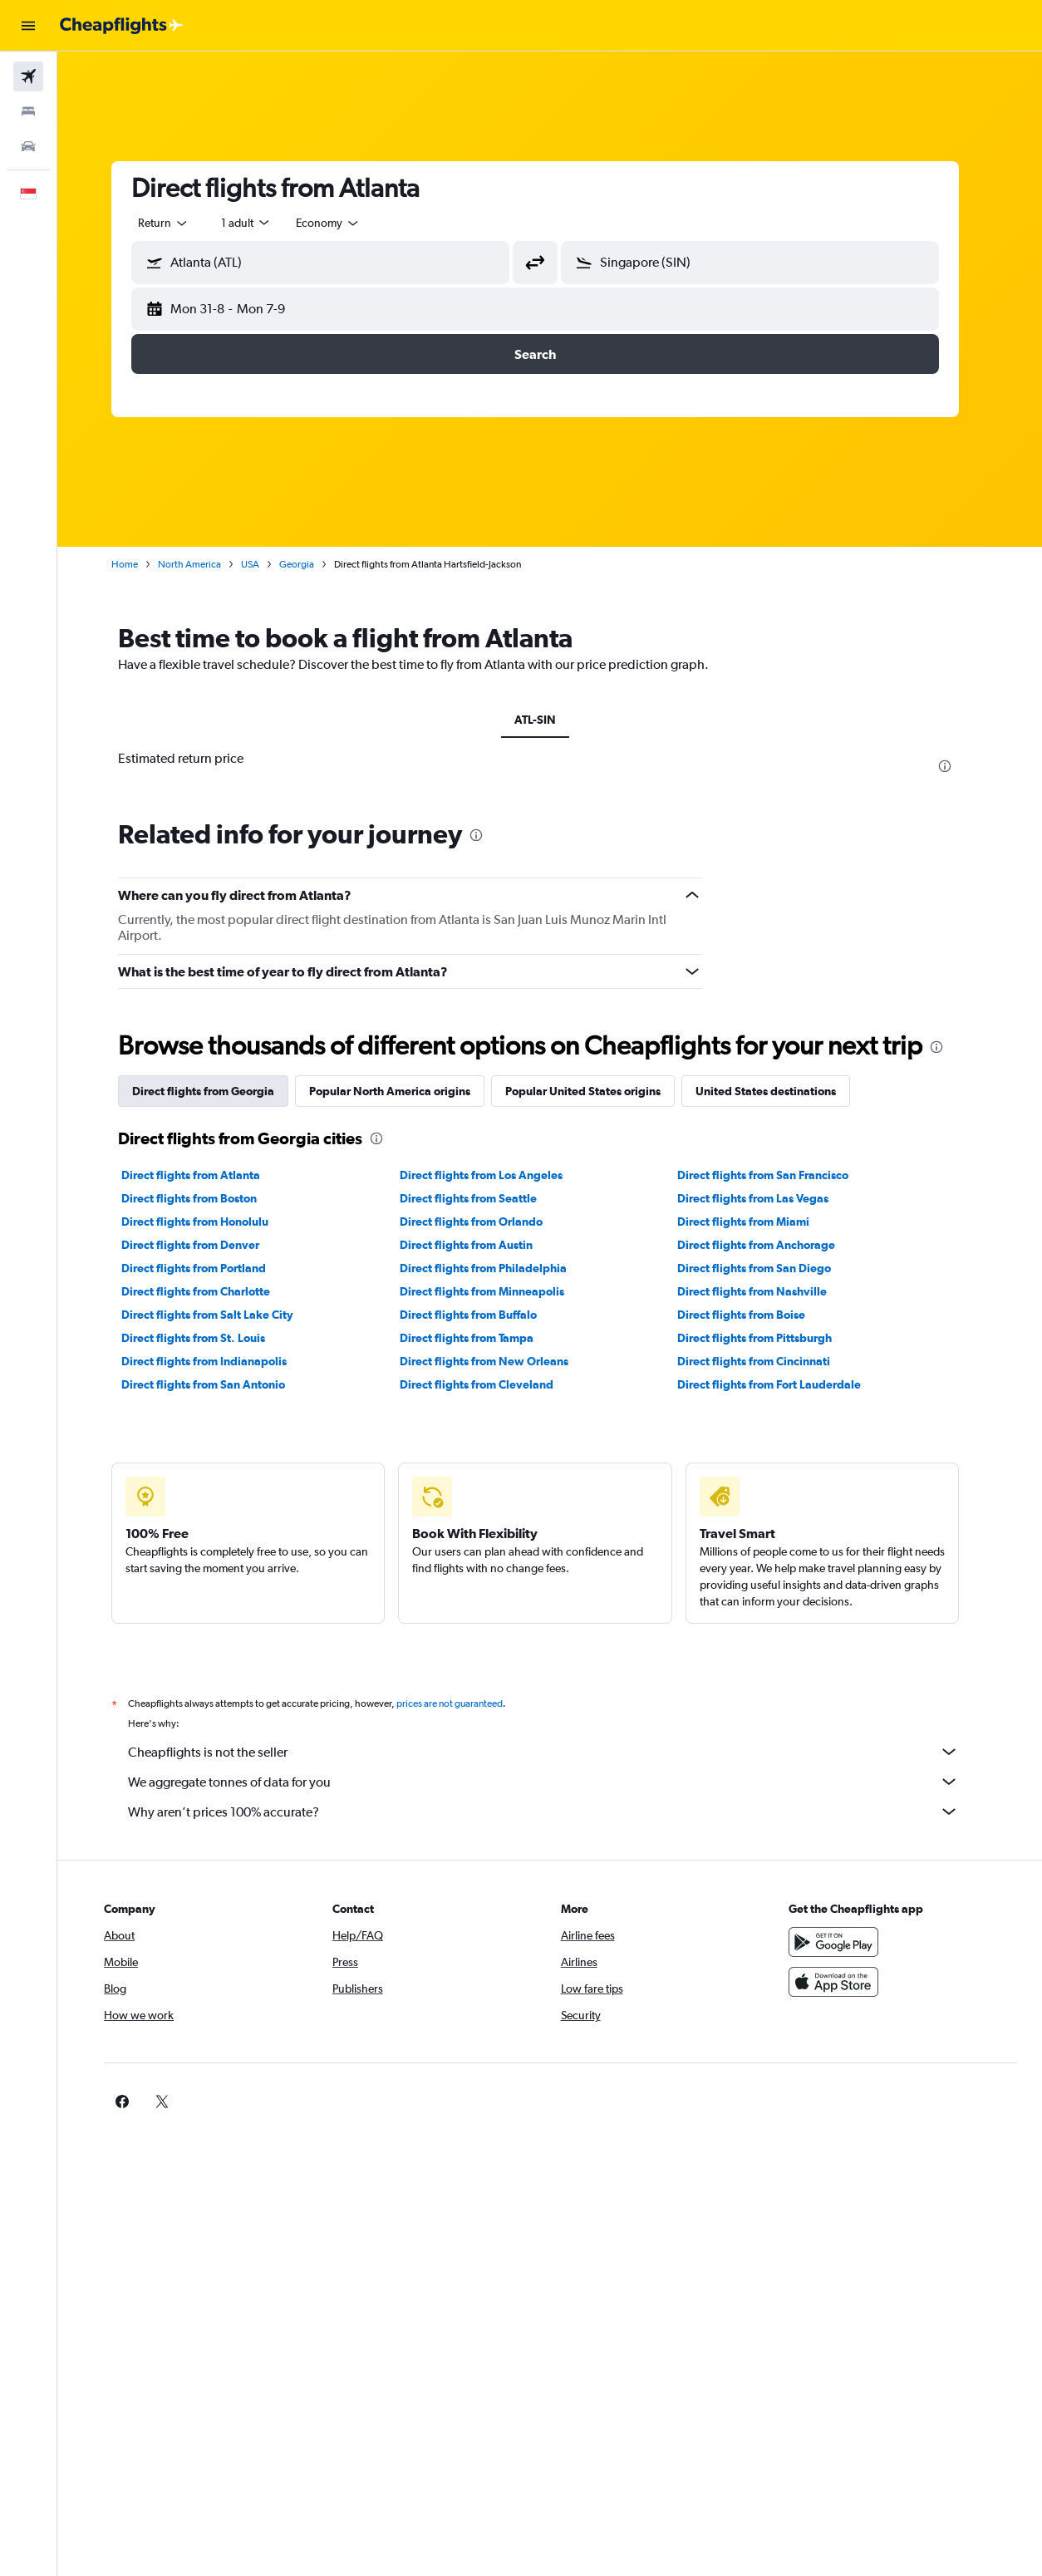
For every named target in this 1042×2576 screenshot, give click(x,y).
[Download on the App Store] (842, 1982)
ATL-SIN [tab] (550, 719)
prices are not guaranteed (464, 1703)
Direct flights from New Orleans (498, 1361)
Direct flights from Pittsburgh (769, 1338)
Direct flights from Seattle (482, 1198)
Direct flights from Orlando (485, 1221)
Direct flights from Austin (480, 1244)
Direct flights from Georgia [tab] (218, 1091)
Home (139, 564)
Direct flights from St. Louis (208, 1338)
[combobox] (343, 222)
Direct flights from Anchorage (771, 1244)
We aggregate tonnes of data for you (558, 1782)
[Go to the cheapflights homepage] (121, 25)
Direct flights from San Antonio (218, 1384)
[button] (28, 25)
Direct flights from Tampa (481, 1338)
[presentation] (959, 766)
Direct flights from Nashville (767, 1291)
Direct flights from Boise (756, 1314)
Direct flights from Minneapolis (496, 1291)
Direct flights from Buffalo (482, 1314)
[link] (816, 2101)
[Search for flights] (28, 76)
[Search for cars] (28, 146)
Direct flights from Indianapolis (219, 1361)
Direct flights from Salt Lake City (222, 1314)
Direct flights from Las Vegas (767, 1198)
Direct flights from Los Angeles (495, 1175)
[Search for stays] (28, 111)
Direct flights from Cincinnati (768, 1361)
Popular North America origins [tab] (404, 1091)
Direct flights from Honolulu (209, 1221)
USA (265, 564)
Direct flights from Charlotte (210, 1291)
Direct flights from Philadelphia (497, 1268)
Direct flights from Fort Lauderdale (784, 1384)
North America (204, 564)
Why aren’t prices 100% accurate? (558, 1811)
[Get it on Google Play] (842, 1942)
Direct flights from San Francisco (777, 1175)
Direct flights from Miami (758, 1221)
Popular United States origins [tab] (598, 1091)
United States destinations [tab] (780, 1091)
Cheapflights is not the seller (558, 1752)
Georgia (311, 564)
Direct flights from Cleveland (491, 1384)
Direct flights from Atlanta (205, 1175)
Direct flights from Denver (205, 1244)
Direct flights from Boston (204, 1198)
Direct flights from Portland (208, 1268)
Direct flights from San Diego (769, 1268)
